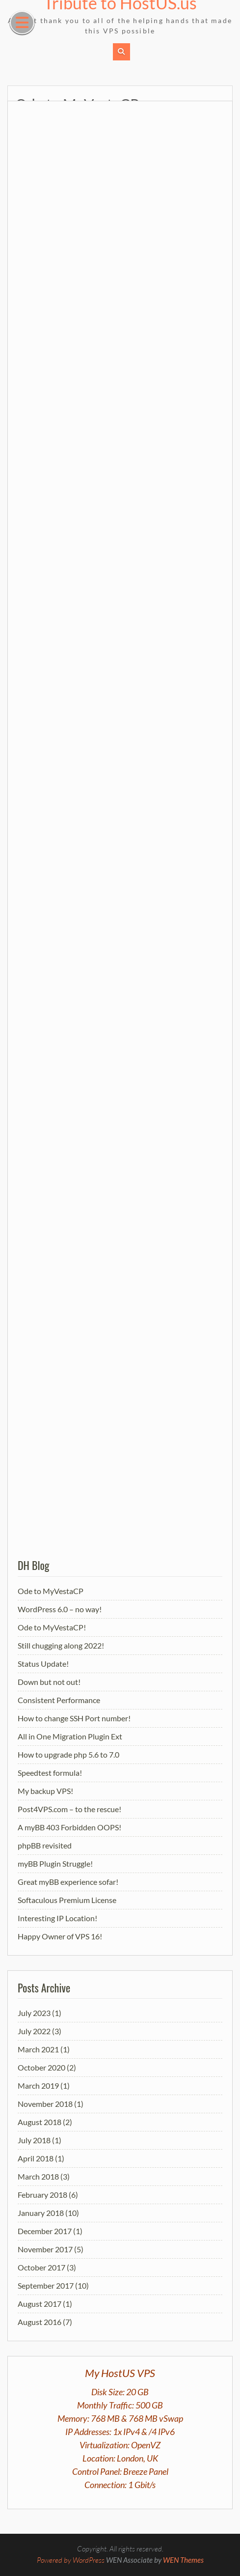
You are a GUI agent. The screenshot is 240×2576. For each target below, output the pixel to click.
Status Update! (43, 1663)
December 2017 (45, 2231)
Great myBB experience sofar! (68, 1881)
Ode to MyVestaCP (50, 1591)
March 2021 (38, 2049)
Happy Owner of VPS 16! (60, 1936)
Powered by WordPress (71, 2560)
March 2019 (38, 2085)
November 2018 (45, 2103)
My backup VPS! (45, 1790)
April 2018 (35, 2158)
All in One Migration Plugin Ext (70, 1736)
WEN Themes (183, 2559)
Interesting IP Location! (57, 1918)
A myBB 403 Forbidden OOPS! (69, 1827)
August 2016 (39, 2321)
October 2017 (41, 2267)
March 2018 (38, 2176)
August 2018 (39, 2122)
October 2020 (41, 2067)
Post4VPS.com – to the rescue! (69, 1809)
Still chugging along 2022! (61, 1645)
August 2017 (39, 2303)
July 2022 (34, 2031)
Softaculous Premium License (67, 1899)
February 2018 (42, 2194)
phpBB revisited (45, 1845)
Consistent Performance (59, 1700)
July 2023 (34, 2012)
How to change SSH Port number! (74, 1718)
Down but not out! (49, 1681)
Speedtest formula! (50, 1772)
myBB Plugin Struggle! (55, 1863)
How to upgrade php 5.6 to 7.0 (68, 1754)
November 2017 (45, 2249)
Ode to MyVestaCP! (52, 1627)
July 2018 (34, 2140)
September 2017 (46, 2285)
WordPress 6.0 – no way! (60, 1609)
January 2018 (41, 2212)
